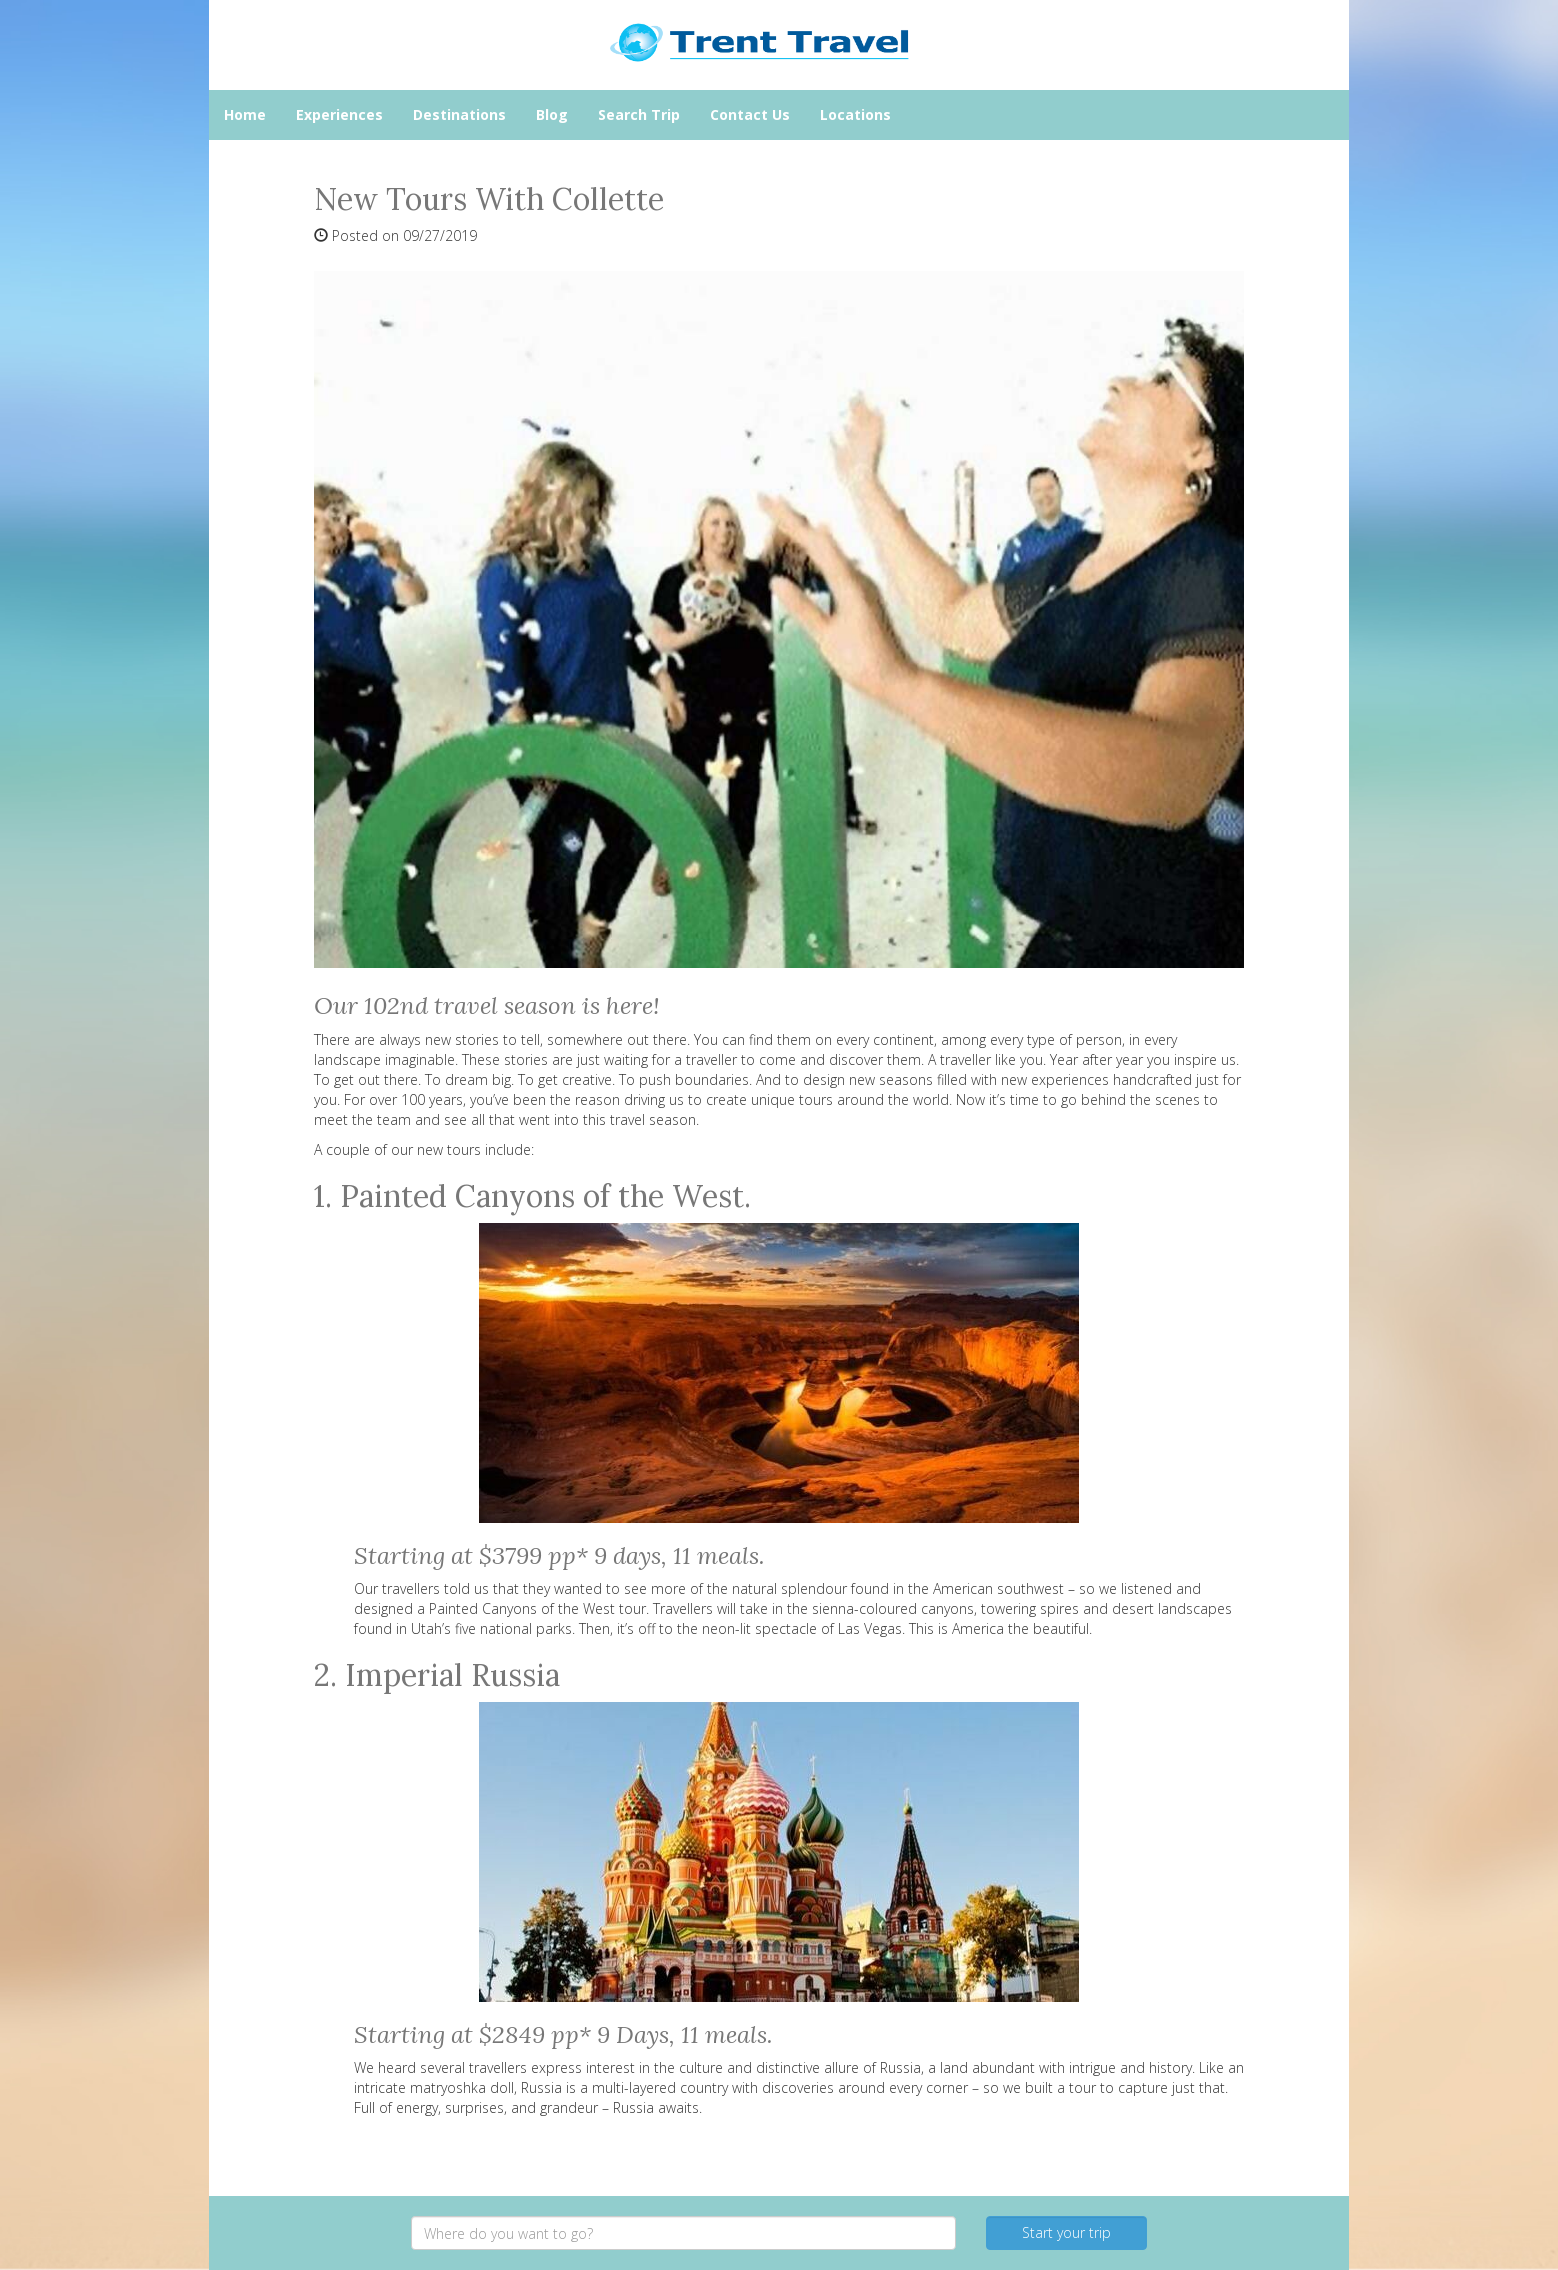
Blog (552, 114)
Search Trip (639, 114)
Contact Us (750, 114)
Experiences (339, 114)
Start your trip (1066, 2232)
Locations (855, 114)
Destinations (459, 114)
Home (245, 114)
